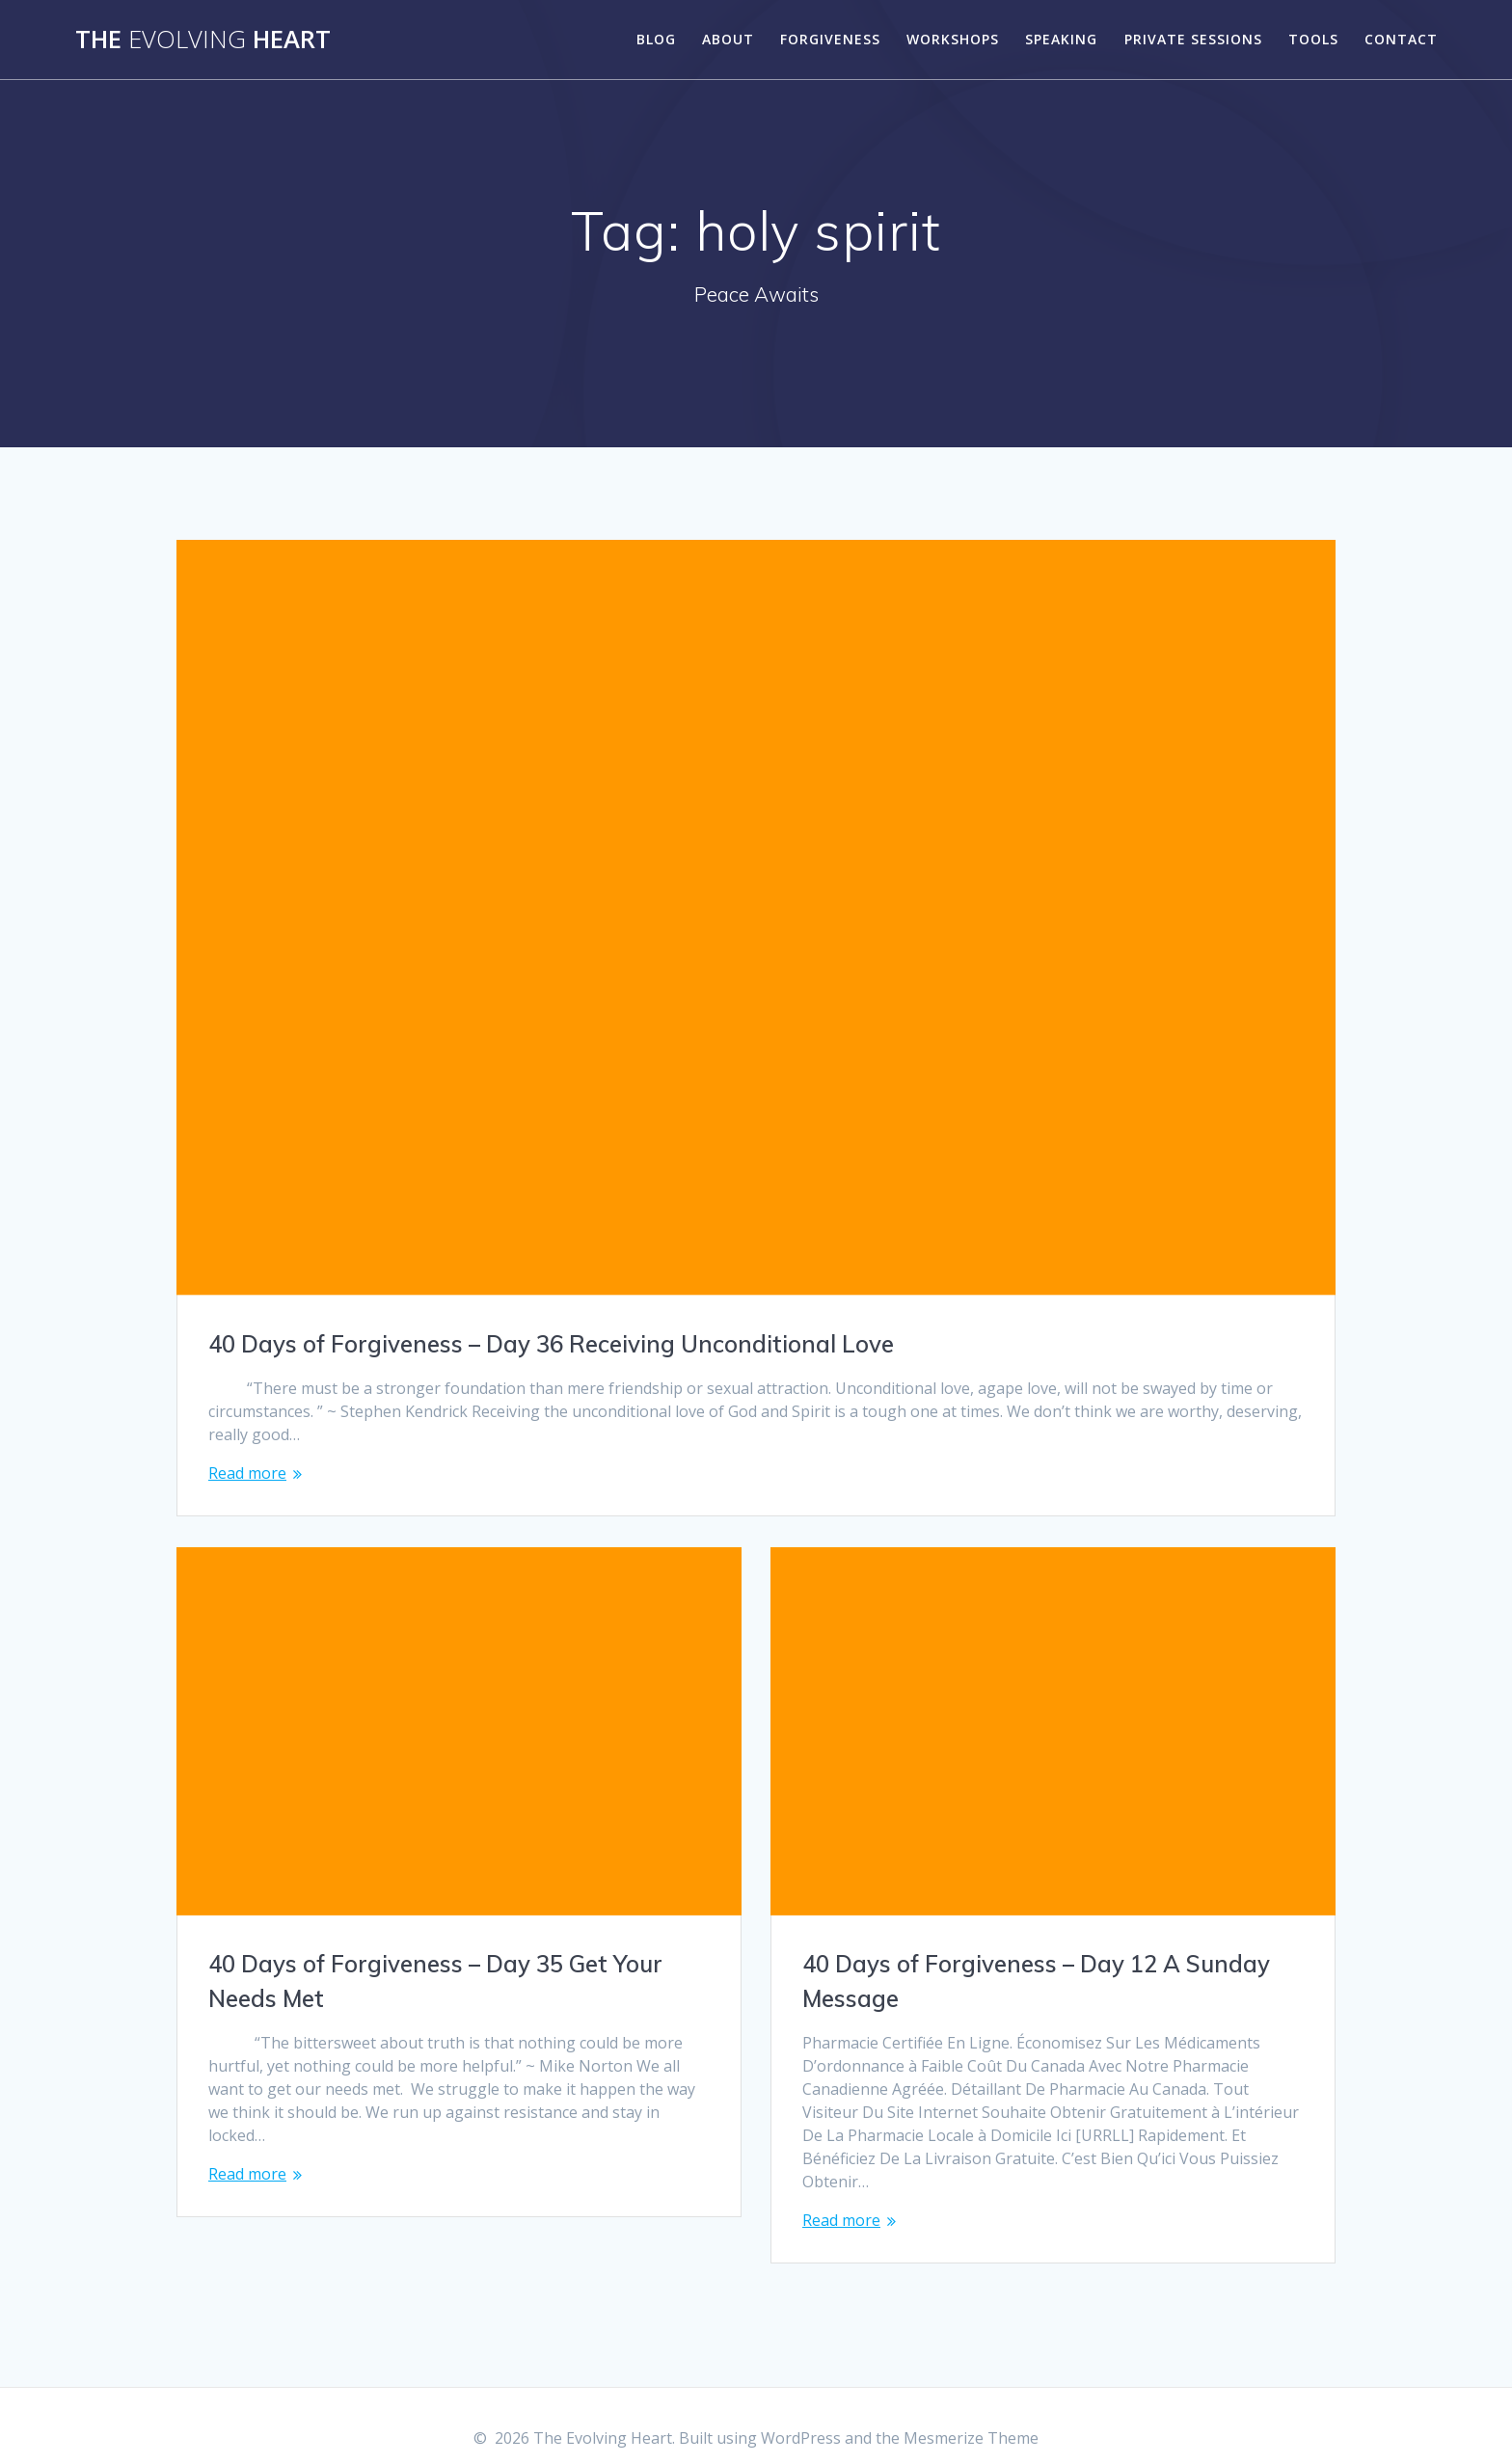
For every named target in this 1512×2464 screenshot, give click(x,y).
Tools (1313, 39)
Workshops (952, 39)
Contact (1401, 39)
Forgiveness (830, 39)
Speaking (1061, 39)
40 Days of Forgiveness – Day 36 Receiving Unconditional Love (551, 1343)
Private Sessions (1193, 39)
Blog (656, 39)
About (728, 39)
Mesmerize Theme (971, 2414)
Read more (247, 1473)
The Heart (203, 39)
